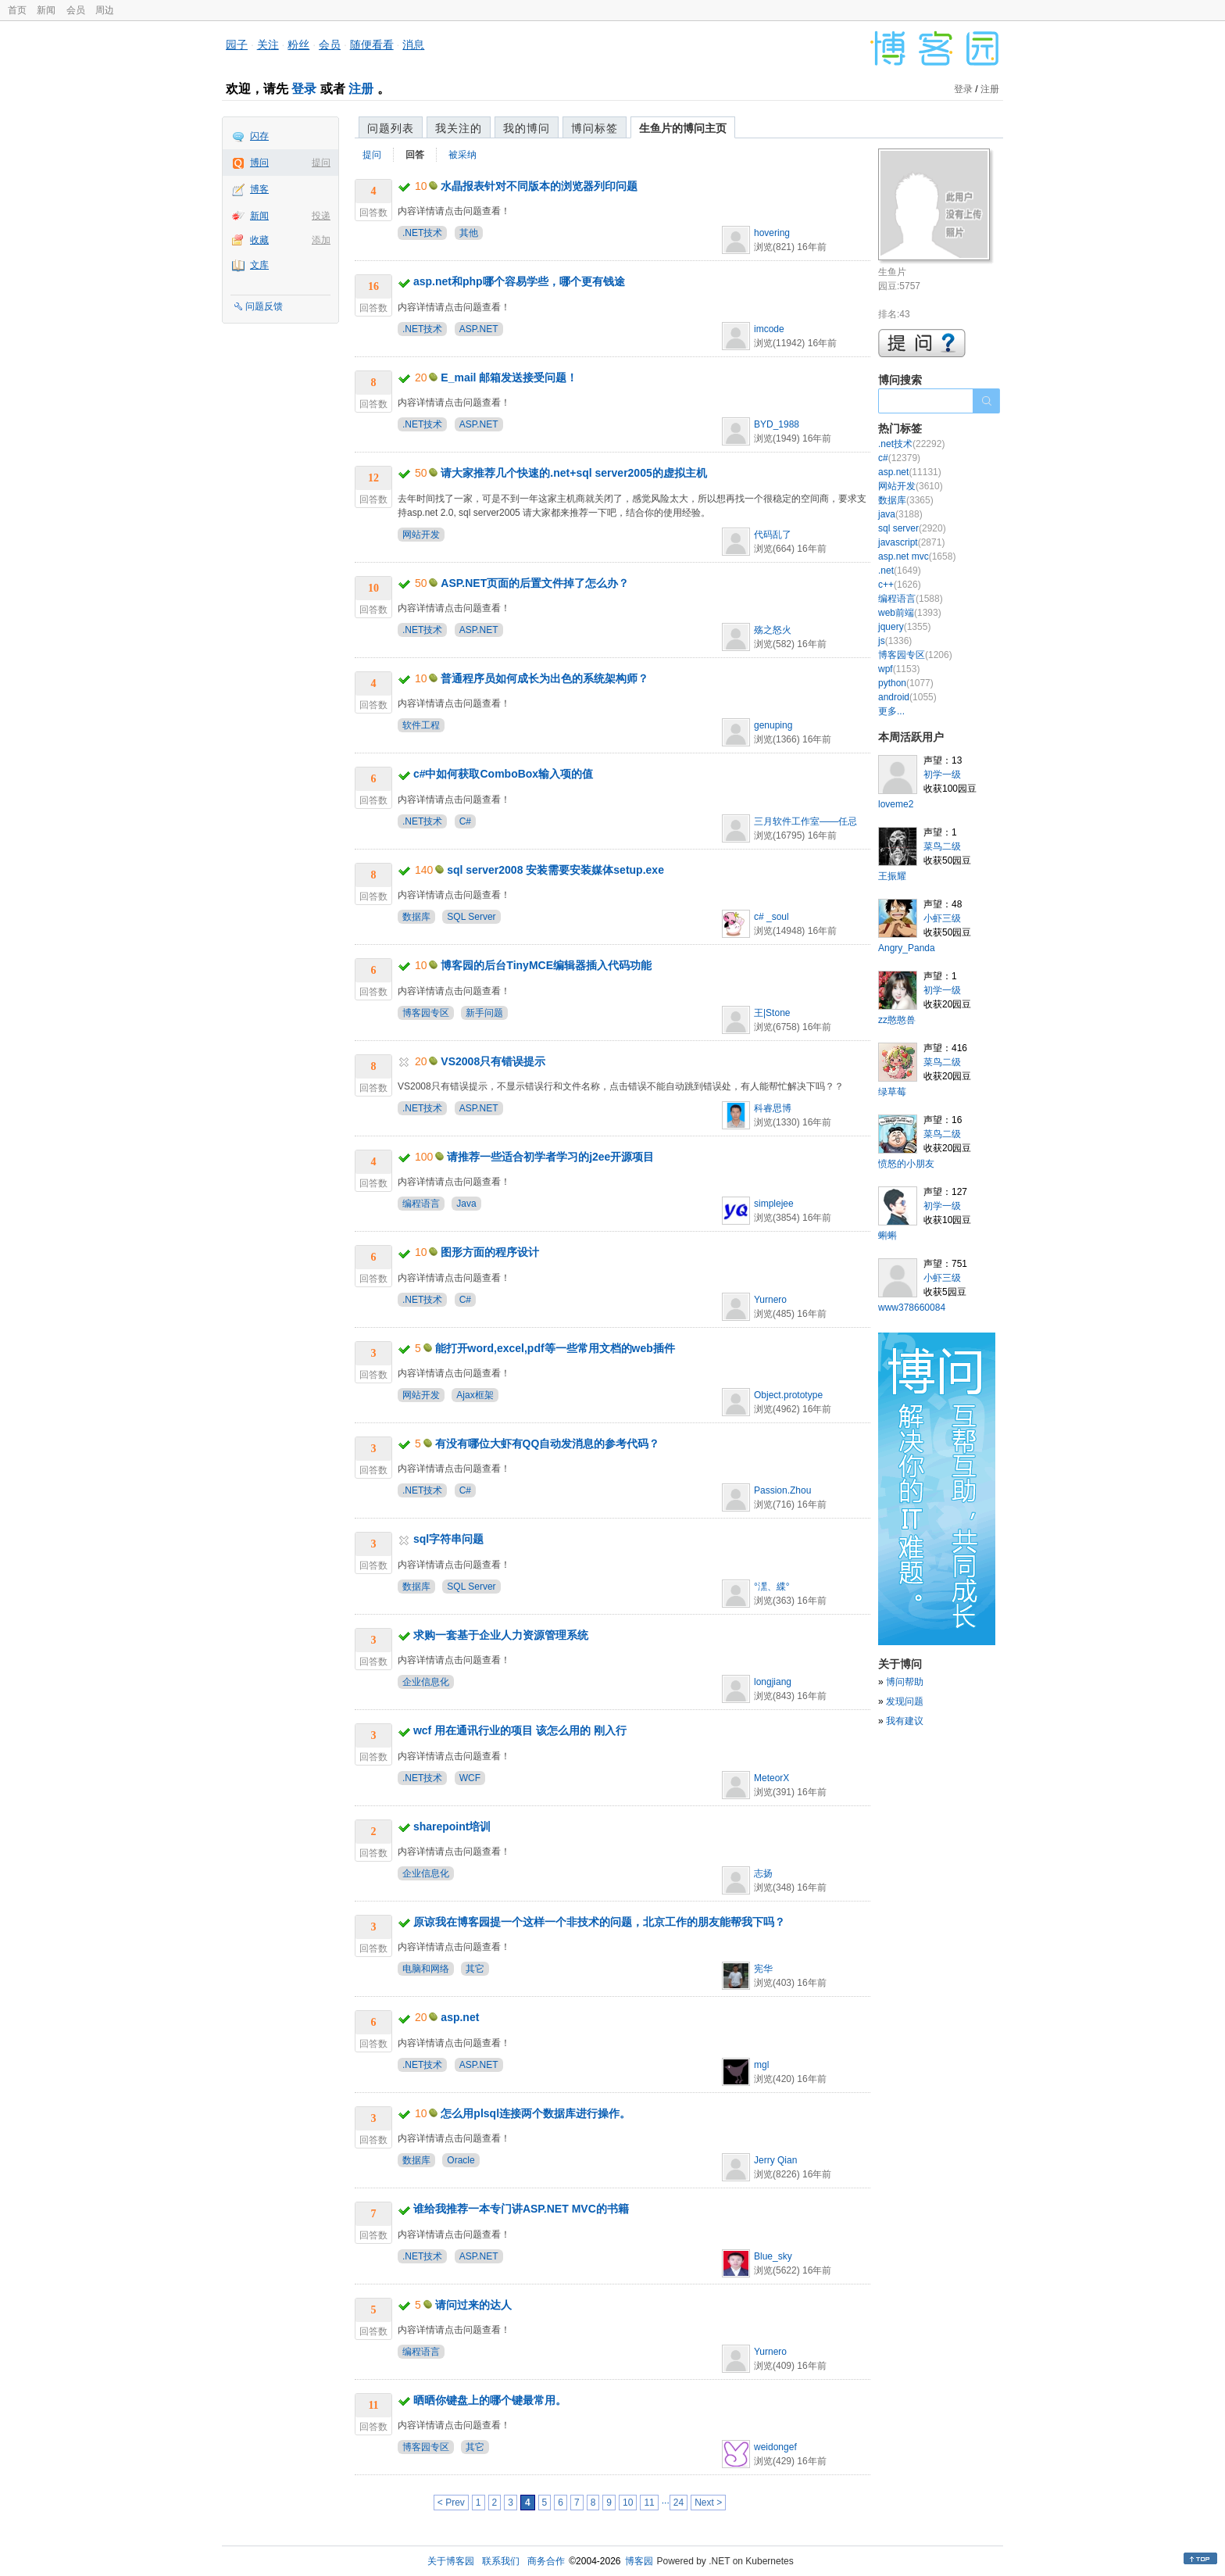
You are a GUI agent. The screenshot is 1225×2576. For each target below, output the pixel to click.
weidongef (775, 2447)
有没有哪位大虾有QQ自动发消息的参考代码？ (547, 1443)
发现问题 (904, 1701)
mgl (761, 2064)
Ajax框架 (474, 1395)
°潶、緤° (772, 1586)
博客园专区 (425, 1012)
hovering (772, 232)
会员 (75, 10)
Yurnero (770, 1299)
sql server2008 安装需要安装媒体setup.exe (555, 870)
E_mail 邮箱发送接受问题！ (509, 377)
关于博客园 (450, 2561)
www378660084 (911, 1307)
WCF (469, 1778)
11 (649, 2502)
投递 (321, 215)
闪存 (259, 136)
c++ (899, 584)
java (900, 514)
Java (466, 1203)
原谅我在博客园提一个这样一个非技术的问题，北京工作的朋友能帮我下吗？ (599, 1922)
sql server (912, 528)
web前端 (909, 612)
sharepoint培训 (452, 1826)
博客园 (639, 2561)
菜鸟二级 (942, 846)
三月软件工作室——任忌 (805, 821)
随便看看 (372, 44)
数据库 (416, 916)
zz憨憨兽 (897, 1019)
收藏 (259, 239)
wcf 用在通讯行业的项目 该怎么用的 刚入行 (520, 1730)
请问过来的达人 (473, 2305)
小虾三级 (942, 918)
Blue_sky (773, 2256)
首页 (17, 10)
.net (899, 570)
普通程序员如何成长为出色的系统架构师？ (544, 678)
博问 (259, 162)
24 (678, 2502)
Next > (708, 2502)
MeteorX (771, 1778)
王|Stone (772, 1012)
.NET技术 (422, 232)
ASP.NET (478, 329)
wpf (899, 669)
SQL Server (471, 916)
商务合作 (546, 2561)
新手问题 (484, 1012)
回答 (414, 154)
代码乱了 (772, 534)
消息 (413, 44)
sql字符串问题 (448, 1539)
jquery (904, 626)
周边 (104, 10)
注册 (360, 88)
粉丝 (298, 44)
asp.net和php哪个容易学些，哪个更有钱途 (519, 281)
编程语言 (421, 1203)
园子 (237, 44)
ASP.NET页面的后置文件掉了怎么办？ (535, 583)
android (907, 697)
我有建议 (904, 1721)
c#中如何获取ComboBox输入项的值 (503, 773)
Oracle (460, 2160)
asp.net (460, 2017)
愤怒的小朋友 (906, 1163)
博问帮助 (904, 1681)
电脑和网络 (425, 1968)
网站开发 (421, 534)
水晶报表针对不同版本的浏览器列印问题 (539, 186)
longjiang (772, 1681)
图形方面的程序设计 (490, 1252)
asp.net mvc (916, 556)
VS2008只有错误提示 (493, 1061)
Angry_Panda (906, 948)
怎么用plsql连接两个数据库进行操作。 (535, 2113)
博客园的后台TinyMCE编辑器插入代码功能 (546, 965)
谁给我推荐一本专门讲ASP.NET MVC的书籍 (521, 2208)
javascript (911, 542)
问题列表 (390, 128)
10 (628, 2502)
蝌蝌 (887, 1235)
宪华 (763, 1968)
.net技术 (911, 443)
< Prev (451, 2502)
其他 (468, 232)
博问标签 (594, 128)
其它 (475, 1968)
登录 (303, 88)
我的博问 (526, 128)
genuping (773, 725)
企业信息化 (425, 1681)
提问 (321, 162)
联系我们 (501, 2561)
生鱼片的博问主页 (683, 128)
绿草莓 (892, 1091)
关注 (268, 44)
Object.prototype (788, 1395)
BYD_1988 (776, 424)
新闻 (46, 10)
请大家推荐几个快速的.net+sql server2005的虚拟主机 (573, 473)
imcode (769, 329)
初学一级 (942, 774)
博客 (259, 189)
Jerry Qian (775, 2160)
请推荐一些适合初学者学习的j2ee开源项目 (550, 1156)
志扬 (763, 1873)
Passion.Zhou (782, 1490)
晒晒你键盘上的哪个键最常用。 (489, 2400)
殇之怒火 (772, 629)
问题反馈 (264, 306)
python (906, 683)
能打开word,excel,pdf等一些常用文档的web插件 (555, 1348)
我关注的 (458, 128)
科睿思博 (772, 1108)
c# (899, 458)
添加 (321, 239)
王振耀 (892, 876)
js (895, 640)
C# (465, 821)
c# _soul (771, 916)
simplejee (774, 1203)
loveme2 (895, 804)
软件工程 (421, 725)
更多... (891, 711)
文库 (259, 264)
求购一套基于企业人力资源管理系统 (500, 1635)
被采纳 (462, 154)
